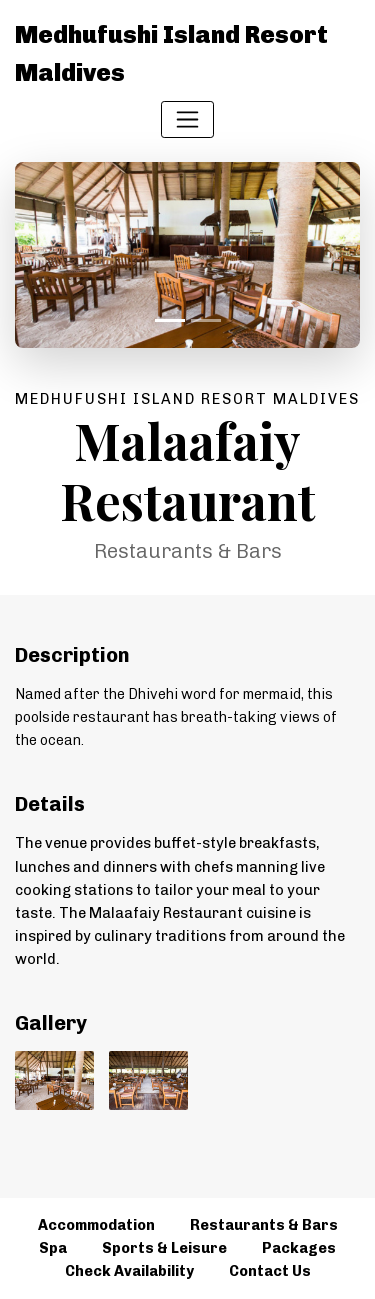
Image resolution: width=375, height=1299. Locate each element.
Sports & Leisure (164, 1248)
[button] (41, 255)
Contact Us (270, 1271)
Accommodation (96, 1225)
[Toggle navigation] (187, 119)
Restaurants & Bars (264, 1225)
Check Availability (129, 1271)
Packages (299, 1248)
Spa (53, 1248)
